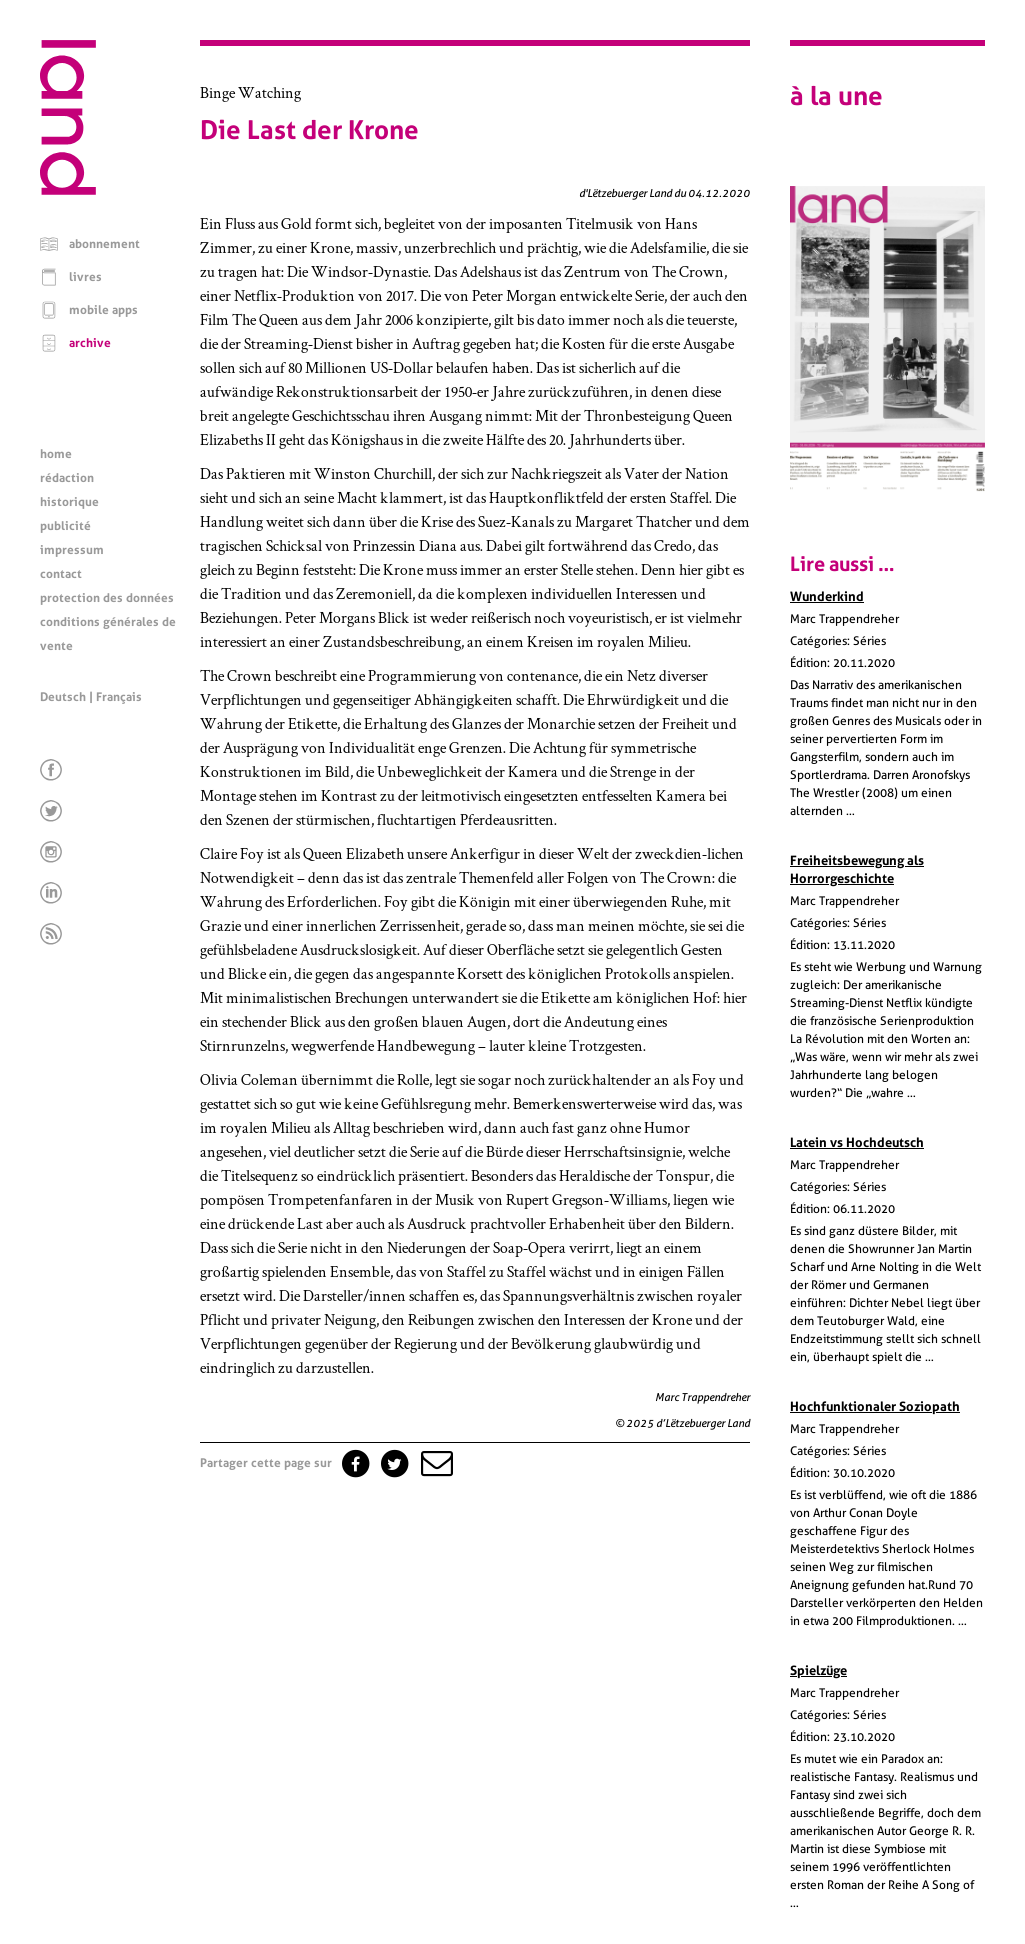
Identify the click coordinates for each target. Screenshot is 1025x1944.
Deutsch (63, 697)
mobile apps (103, 310)
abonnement (104, 244)
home (56, 454)
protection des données (107, 598)
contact (61, 574)
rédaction (67, 478)
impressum (72, 550)
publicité (65, 526)
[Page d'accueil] (68, 190)
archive (90, 343)
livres (85, 277)
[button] (435, 1463)
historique (69, 502)
